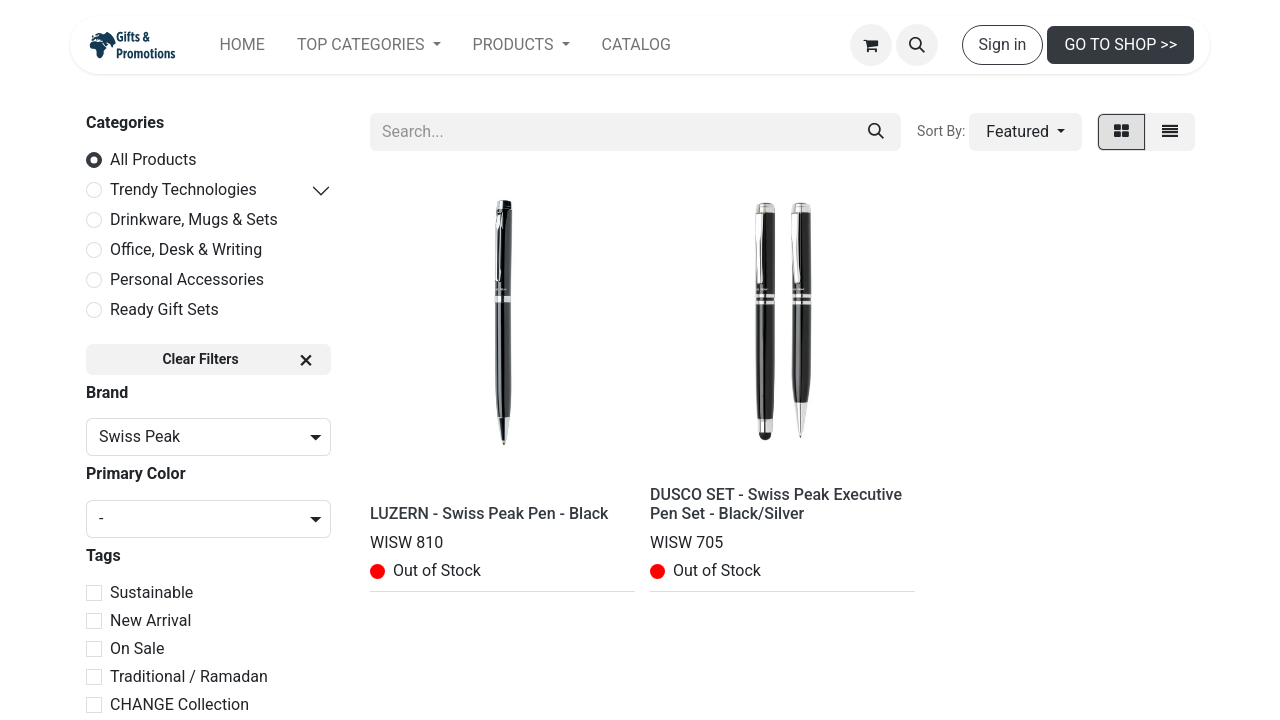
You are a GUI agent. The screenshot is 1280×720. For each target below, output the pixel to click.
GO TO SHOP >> (1120, 44)
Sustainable (151, 592)
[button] (917, 45)
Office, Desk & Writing (186, 249)
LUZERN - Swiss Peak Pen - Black (489, 513)
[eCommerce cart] (871, 45)
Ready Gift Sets (164, 309)
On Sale (137, 648)
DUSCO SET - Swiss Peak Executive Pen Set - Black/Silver (776, 504)
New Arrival (150, 620)
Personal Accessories (187, 279)
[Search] (876, 132)
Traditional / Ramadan (189, 676)
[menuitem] (241, 45)
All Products (153, 159)
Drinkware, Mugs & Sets (194, 219)
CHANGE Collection (179, 704)
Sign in (1003, 44)
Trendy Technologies (183, 189)
